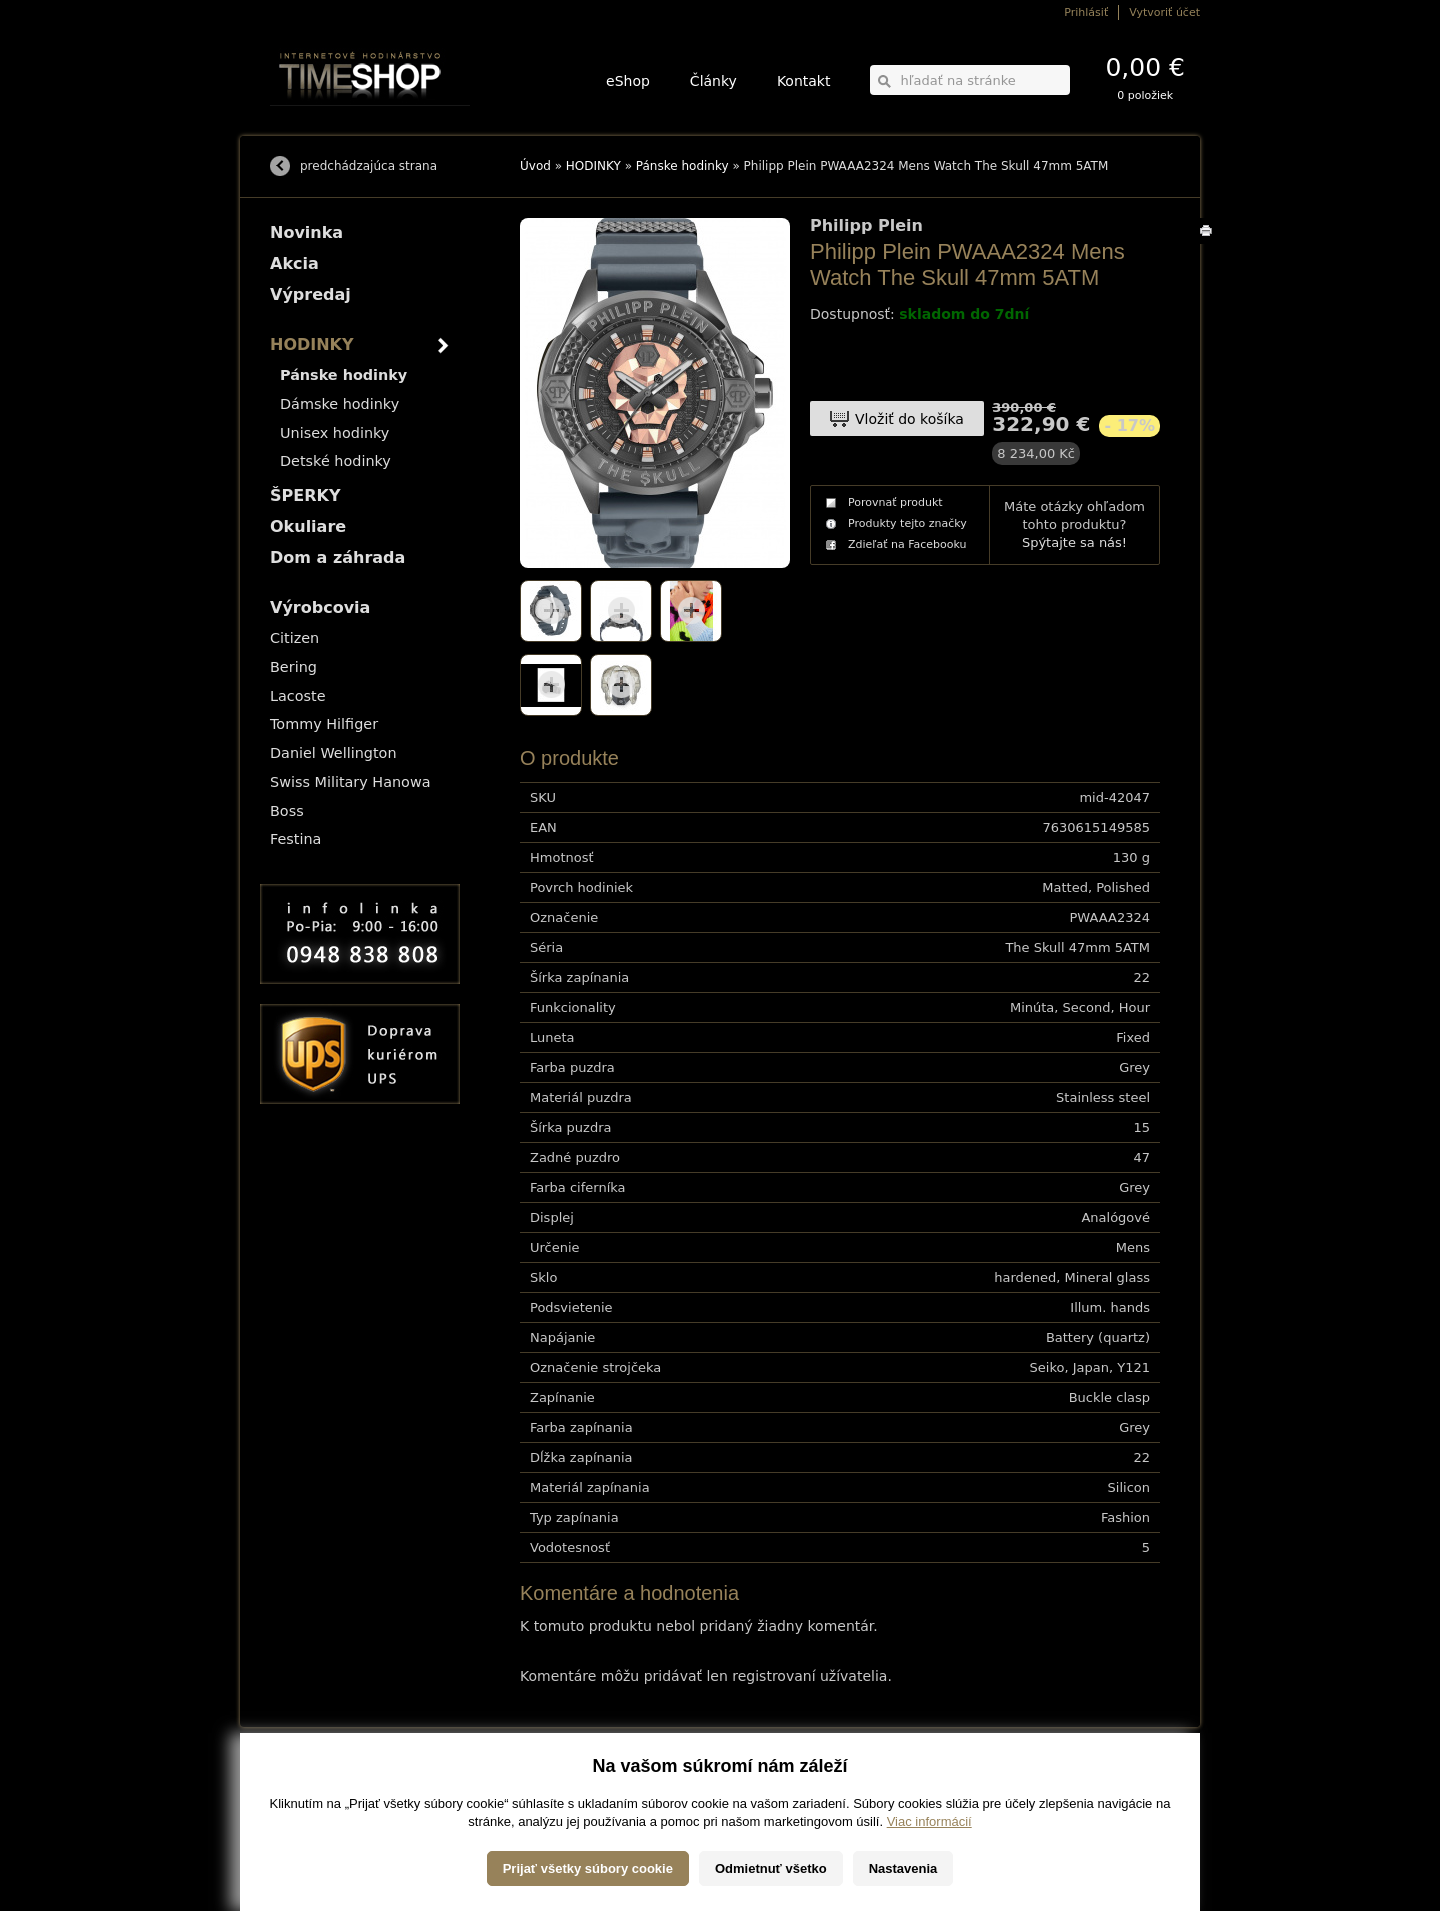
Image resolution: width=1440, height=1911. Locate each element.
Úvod (535, 166)
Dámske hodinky (339, 404)
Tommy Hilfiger (324, 724)
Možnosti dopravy (309, 1780)
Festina (295, 839)
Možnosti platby (304, 1794)
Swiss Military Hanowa (350, 782)
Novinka (306, 232)
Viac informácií (929, 1890)
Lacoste (298, 696)
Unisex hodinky (334, 433)
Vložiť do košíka (909, 419)
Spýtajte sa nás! (1074, 542)
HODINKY (593, 166)
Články (713, 81)
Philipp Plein (866, 226)
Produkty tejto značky (907, 523)
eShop (628, 81)
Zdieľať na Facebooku (907, 544)
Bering (293, 667)
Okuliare (308, 526)
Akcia (294, 263)
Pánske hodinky (682, 166)
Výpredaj (310, 294)
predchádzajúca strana (368, 166)
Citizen (294, 638)
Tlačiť (1209, 243)
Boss (287, 811)
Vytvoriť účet (1164, 12)
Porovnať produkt (895, 502)
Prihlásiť (1086, 12)
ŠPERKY (305, 495)
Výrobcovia (320, 607)
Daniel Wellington (333, 753)
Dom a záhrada (337, 557)
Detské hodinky (335, 461)
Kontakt (804, 81)
